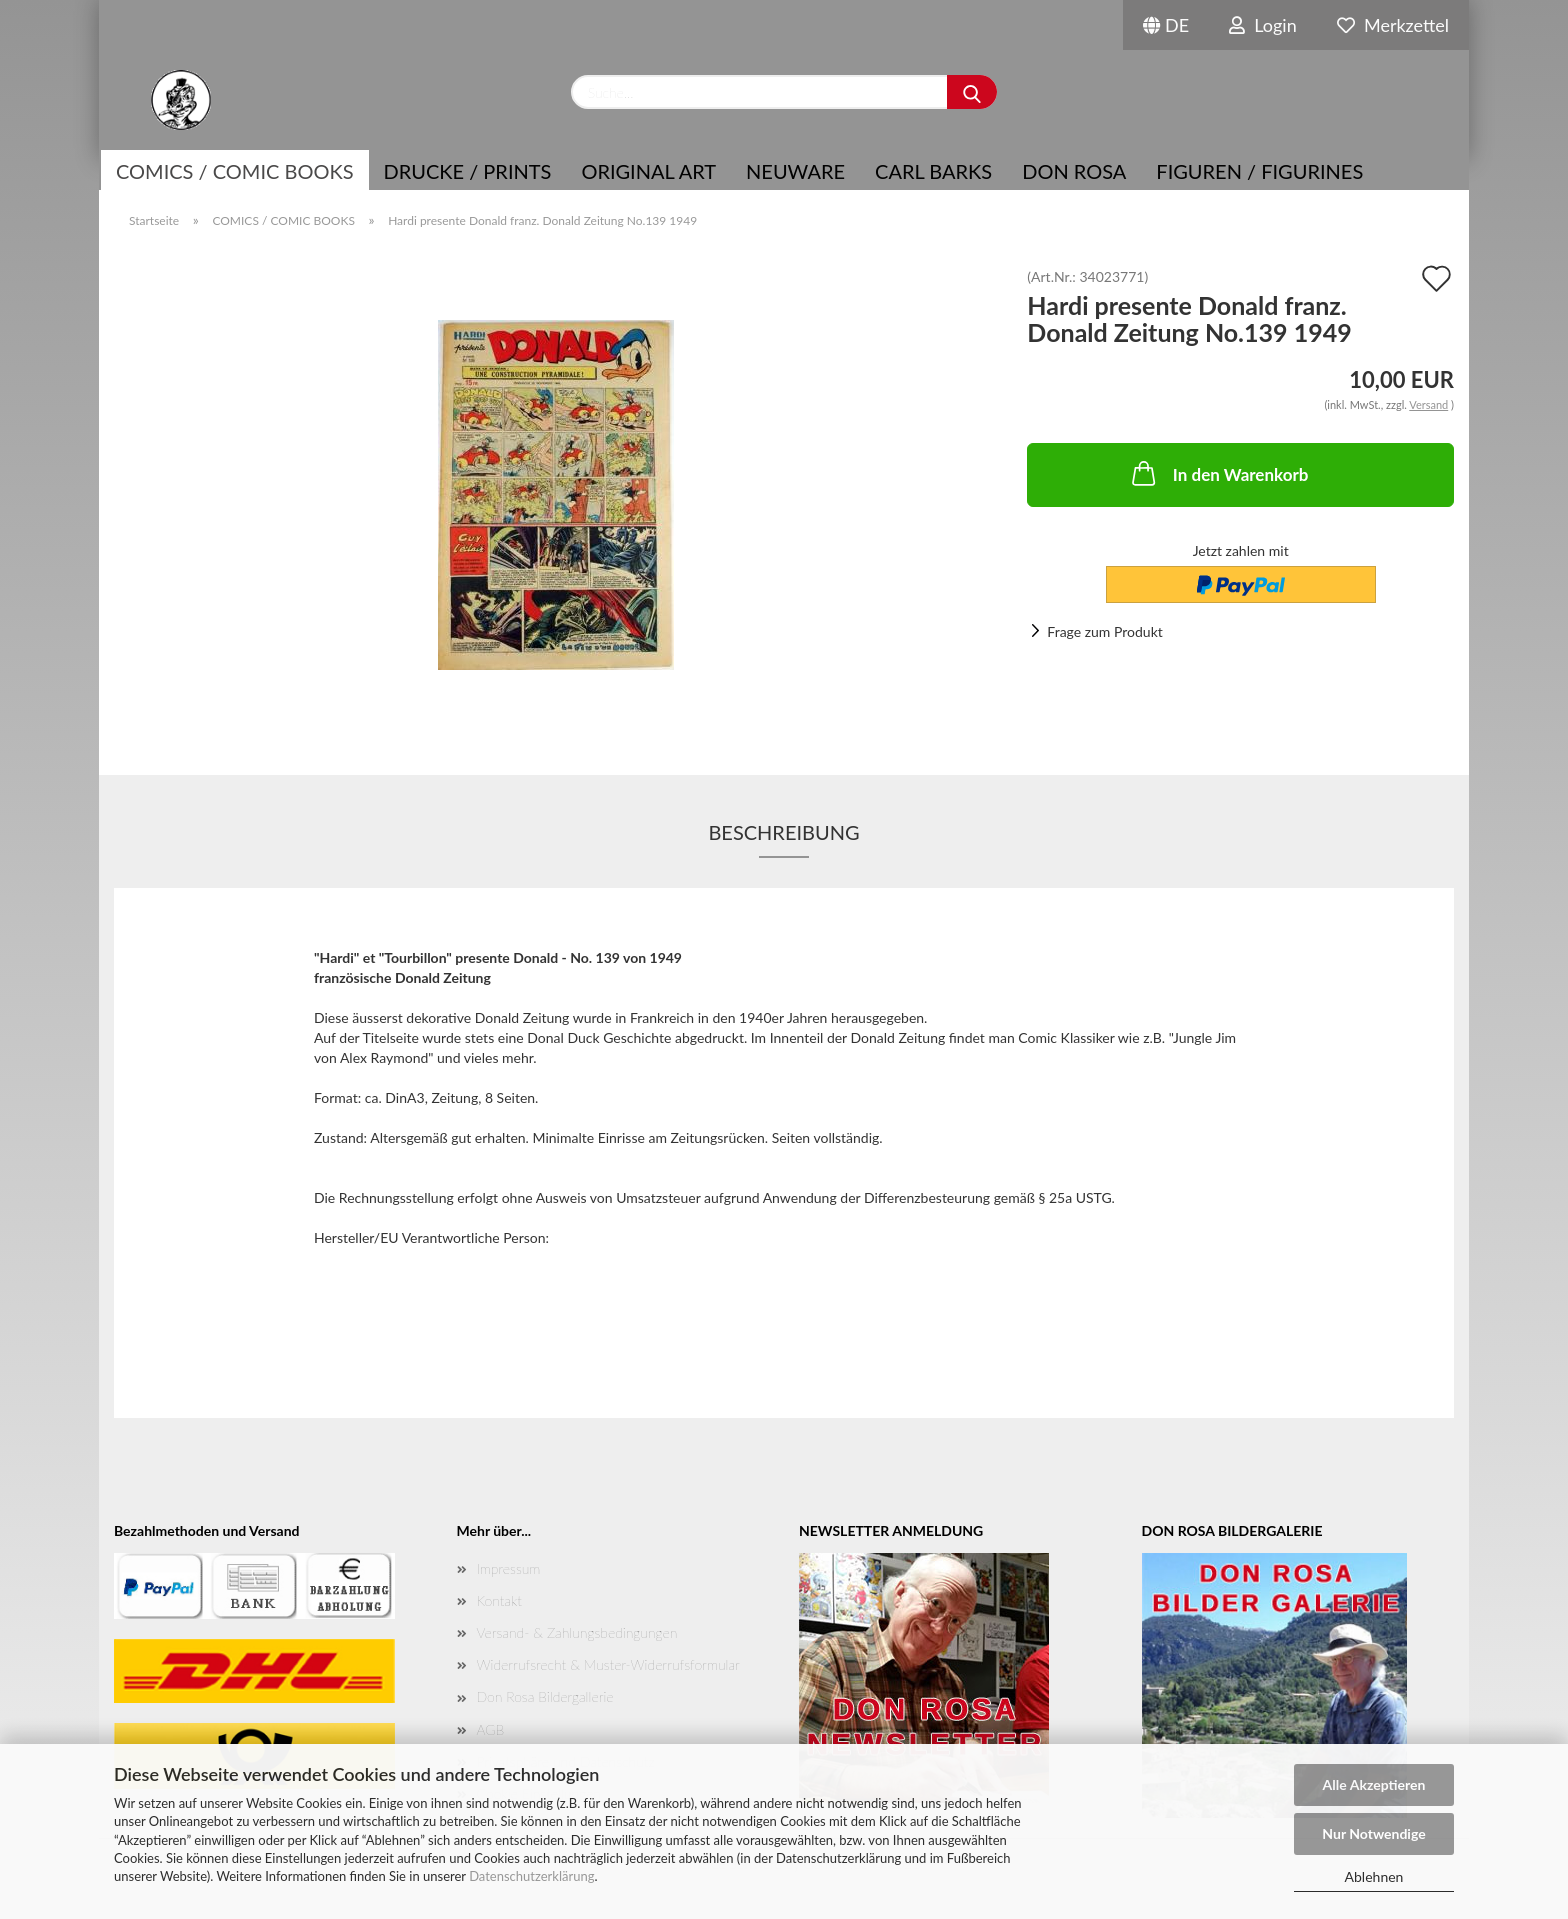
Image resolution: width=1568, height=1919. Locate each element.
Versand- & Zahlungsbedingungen (577, 1632)
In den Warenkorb (1218, 473)
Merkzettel (1393, 25)
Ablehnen (1374, 1876)
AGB (491, 1729)
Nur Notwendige (1373, 1833)
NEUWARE (795, 171)
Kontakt (499, 1600)
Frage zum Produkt (1104, 631)
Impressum (509, 1568)
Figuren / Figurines (1259, 171)
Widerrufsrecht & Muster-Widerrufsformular (608, 1664)
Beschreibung (783, 832)
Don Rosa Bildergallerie (545, 1696)
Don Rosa (1074, 171)
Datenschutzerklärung (531, 1876)
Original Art (648, 171)
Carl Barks (933, 171)
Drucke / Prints (468, 171)
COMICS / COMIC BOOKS (235, 171)
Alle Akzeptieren (1374, 1784)
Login (1263, 25)
